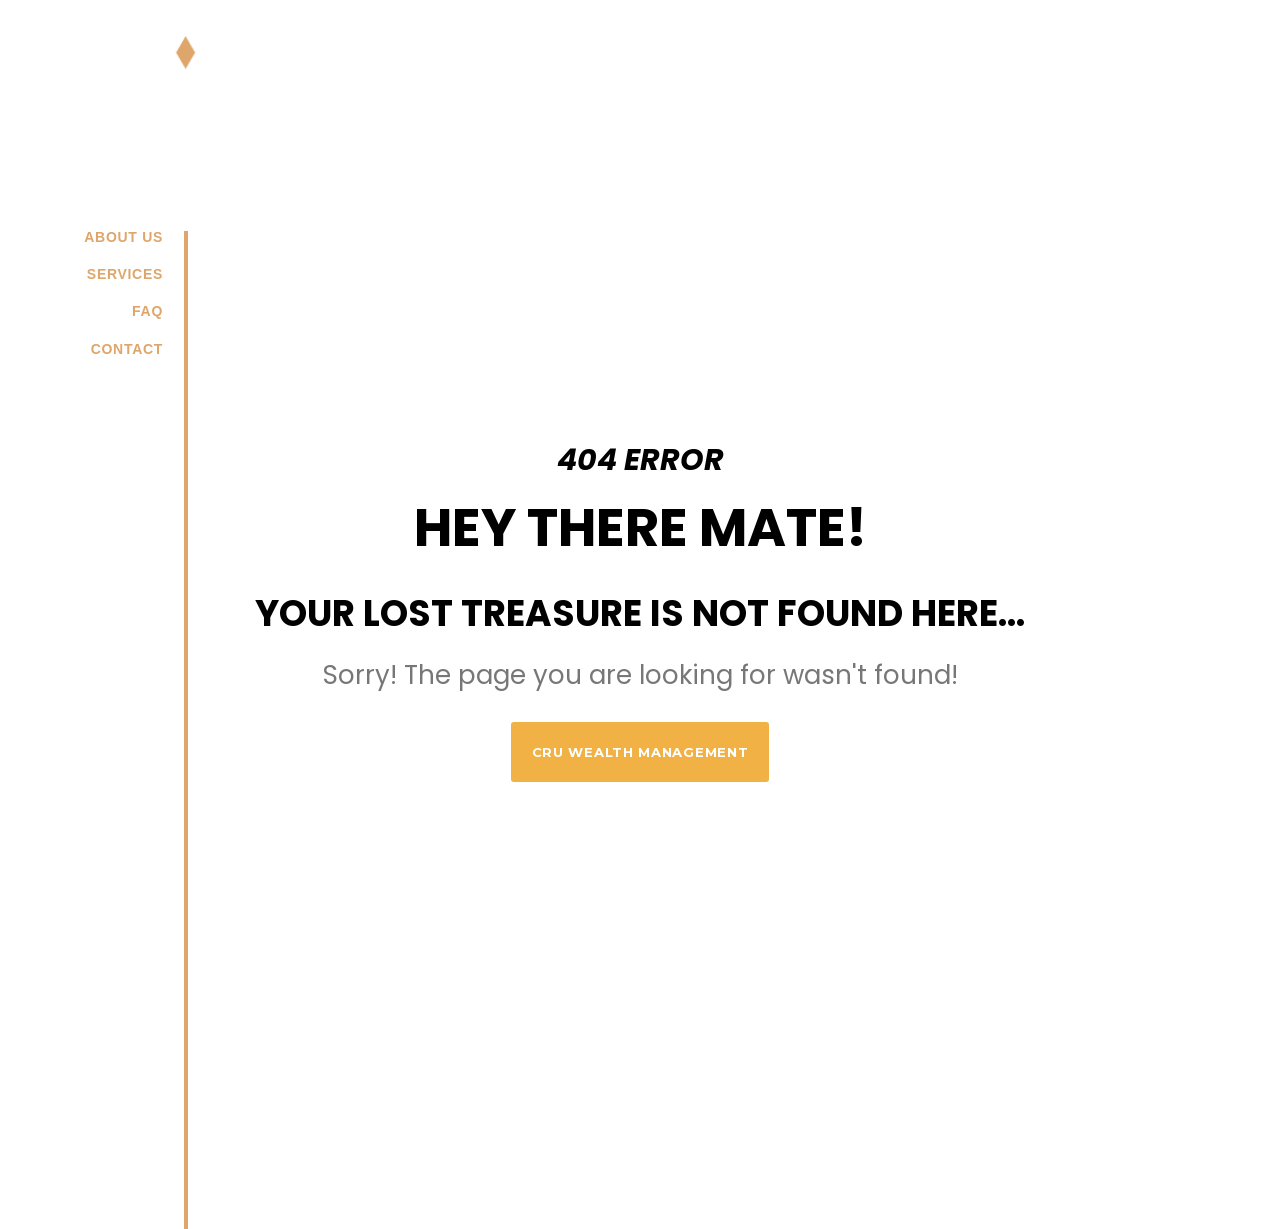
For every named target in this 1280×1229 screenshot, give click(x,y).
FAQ (147, 311)
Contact (127, 349)
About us (123, 237)
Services (125, 274)
